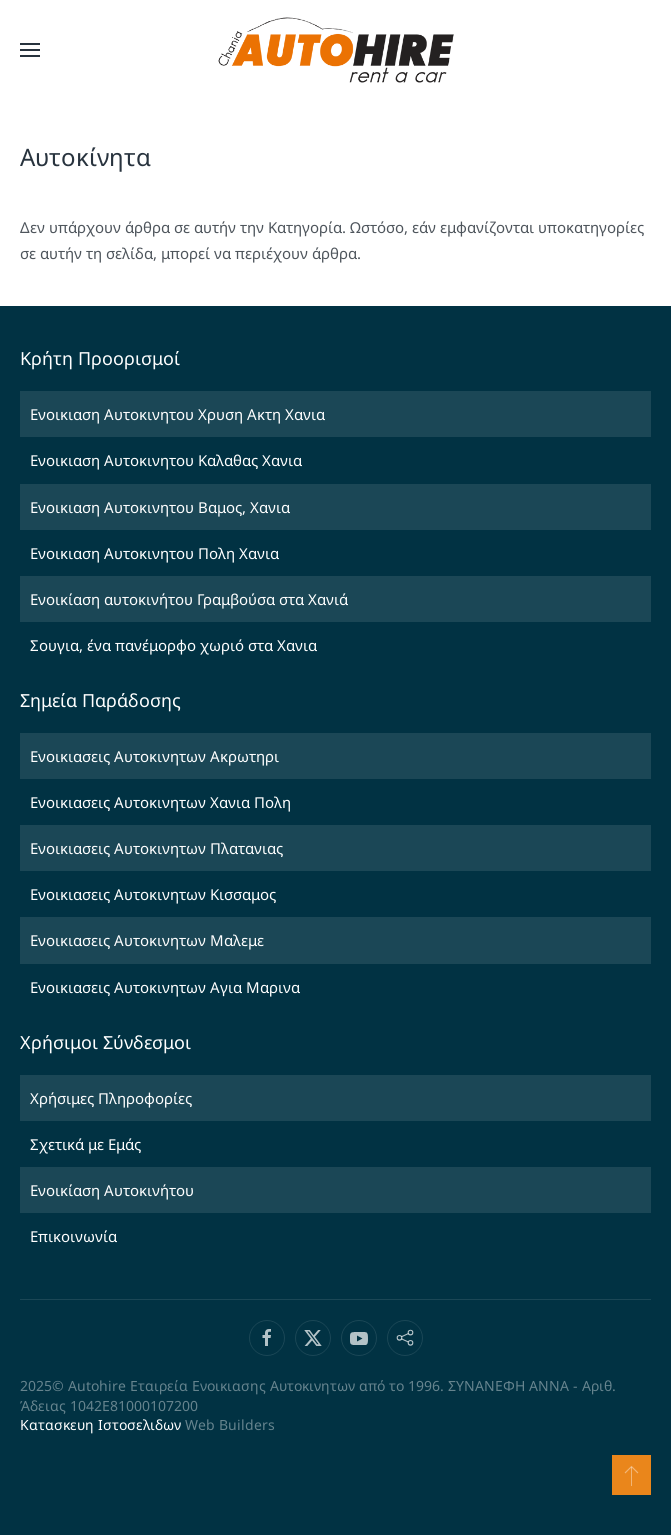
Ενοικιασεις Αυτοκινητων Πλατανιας (156, 848)
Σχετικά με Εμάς (85, 1144)
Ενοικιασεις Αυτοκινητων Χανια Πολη (160, 802)
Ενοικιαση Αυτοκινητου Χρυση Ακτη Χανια (177, 414)
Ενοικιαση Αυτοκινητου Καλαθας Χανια (166, 460)
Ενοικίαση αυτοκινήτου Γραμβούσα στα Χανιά (189, 599)
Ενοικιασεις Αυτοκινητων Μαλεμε (147, 940)
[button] (30, 50)
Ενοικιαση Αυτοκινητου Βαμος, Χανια (160, 507)
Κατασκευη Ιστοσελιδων (100, 1424)
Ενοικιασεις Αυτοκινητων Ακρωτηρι (154, 756)
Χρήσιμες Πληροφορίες (111, 1098)
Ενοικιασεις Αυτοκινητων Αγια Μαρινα (165, 987)
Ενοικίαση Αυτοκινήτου (112, 1190)
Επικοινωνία (73, 1236)
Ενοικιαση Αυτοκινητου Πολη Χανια (154, 553)
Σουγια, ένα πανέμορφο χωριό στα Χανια (173, 645)
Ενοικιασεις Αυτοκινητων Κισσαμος (153, 894)
